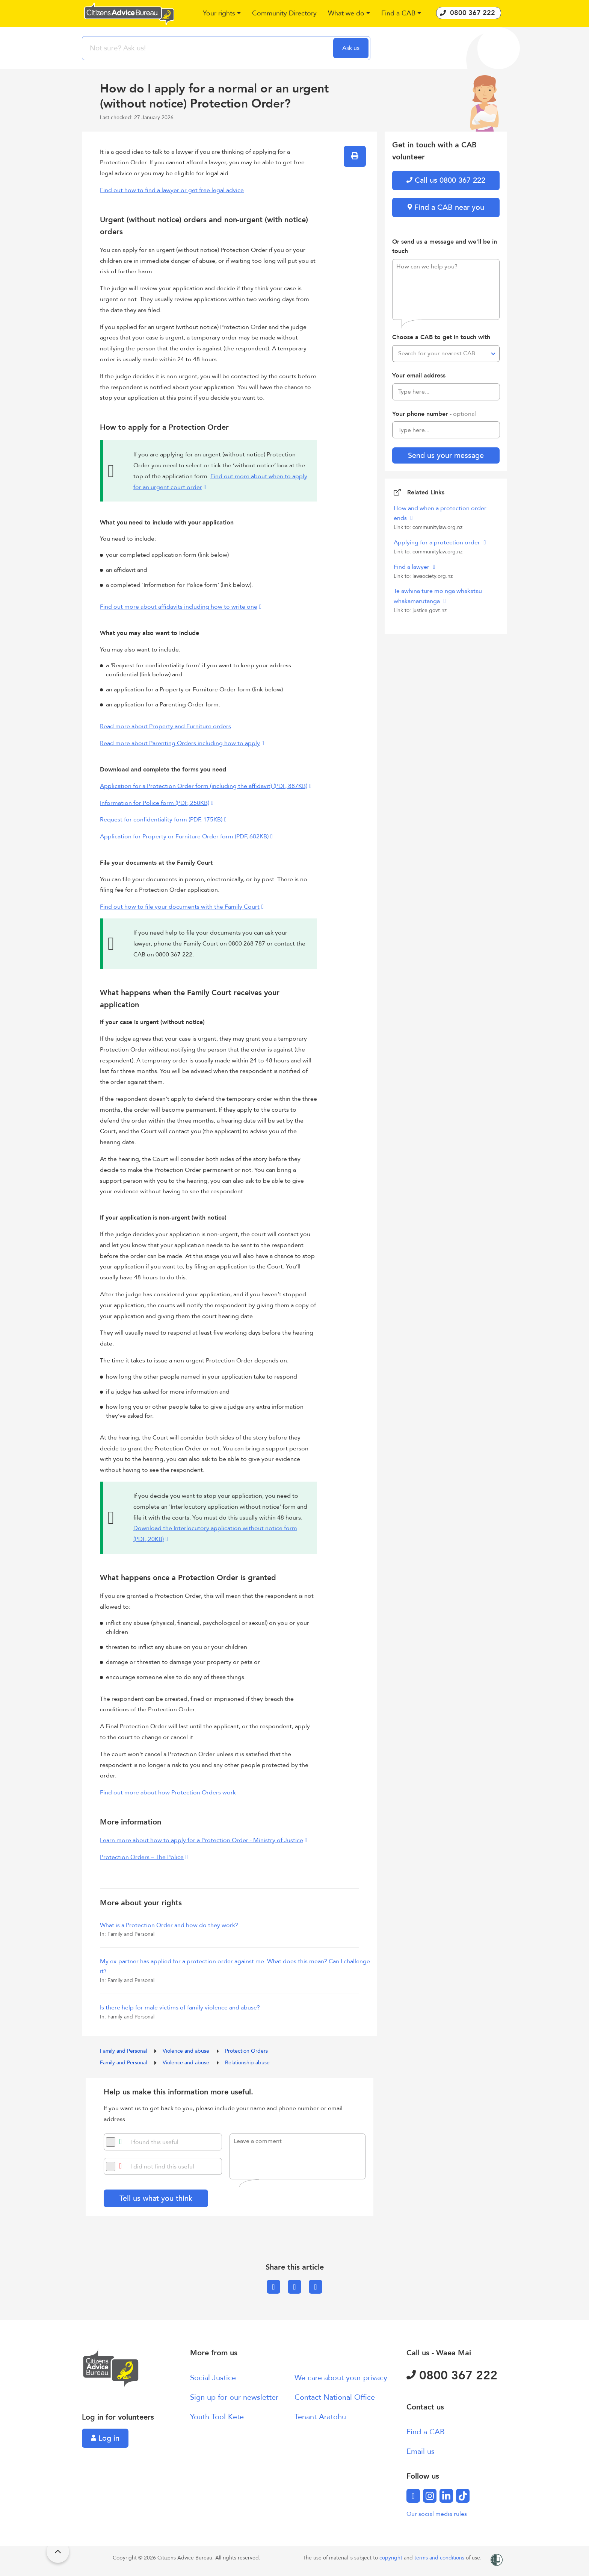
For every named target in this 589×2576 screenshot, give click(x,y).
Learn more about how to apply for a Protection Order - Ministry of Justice (201, 1840)
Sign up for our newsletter (234, 2397)
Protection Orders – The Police (142, 1857)
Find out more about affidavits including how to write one (178, 607)
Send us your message (446, 455)
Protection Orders (246, 2051)
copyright (391, 2557)
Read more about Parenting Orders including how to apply (180, 743)
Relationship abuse (247, 2062)
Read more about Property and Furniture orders (165, 726)
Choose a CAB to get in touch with (441, 337)
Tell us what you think (155, 2198)
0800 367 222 (451, 2375)
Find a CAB (425, 2432)
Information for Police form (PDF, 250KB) (154, 803)
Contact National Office (334, 2397)
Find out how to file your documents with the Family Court (180, 907)
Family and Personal (124, 2051)
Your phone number (434, 414)
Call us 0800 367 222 (445, 180)
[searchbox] (208, 48)
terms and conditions (440, 2557)
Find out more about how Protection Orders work (168, 1792)
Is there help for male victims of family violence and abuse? (180, 2007)
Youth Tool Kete (217, 2417)
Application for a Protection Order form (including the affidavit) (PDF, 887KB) (203, 786)
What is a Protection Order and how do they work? (169, 1925)
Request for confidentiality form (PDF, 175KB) (161, 819)
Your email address (419, 375)
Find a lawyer (412, 567)
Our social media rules (436, 2514)
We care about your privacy (340, 2378)
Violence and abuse (187, 2051)
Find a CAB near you (446, 207)
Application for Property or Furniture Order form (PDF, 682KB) (184, 836)
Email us (420, 2451)
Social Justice (213, 2378)
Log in (105, 2438)
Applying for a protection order (438, 542)
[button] (221, 13)
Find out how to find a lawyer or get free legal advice (172, 190)
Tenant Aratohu (320, 2417)
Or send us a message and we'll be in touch (444, 247)
